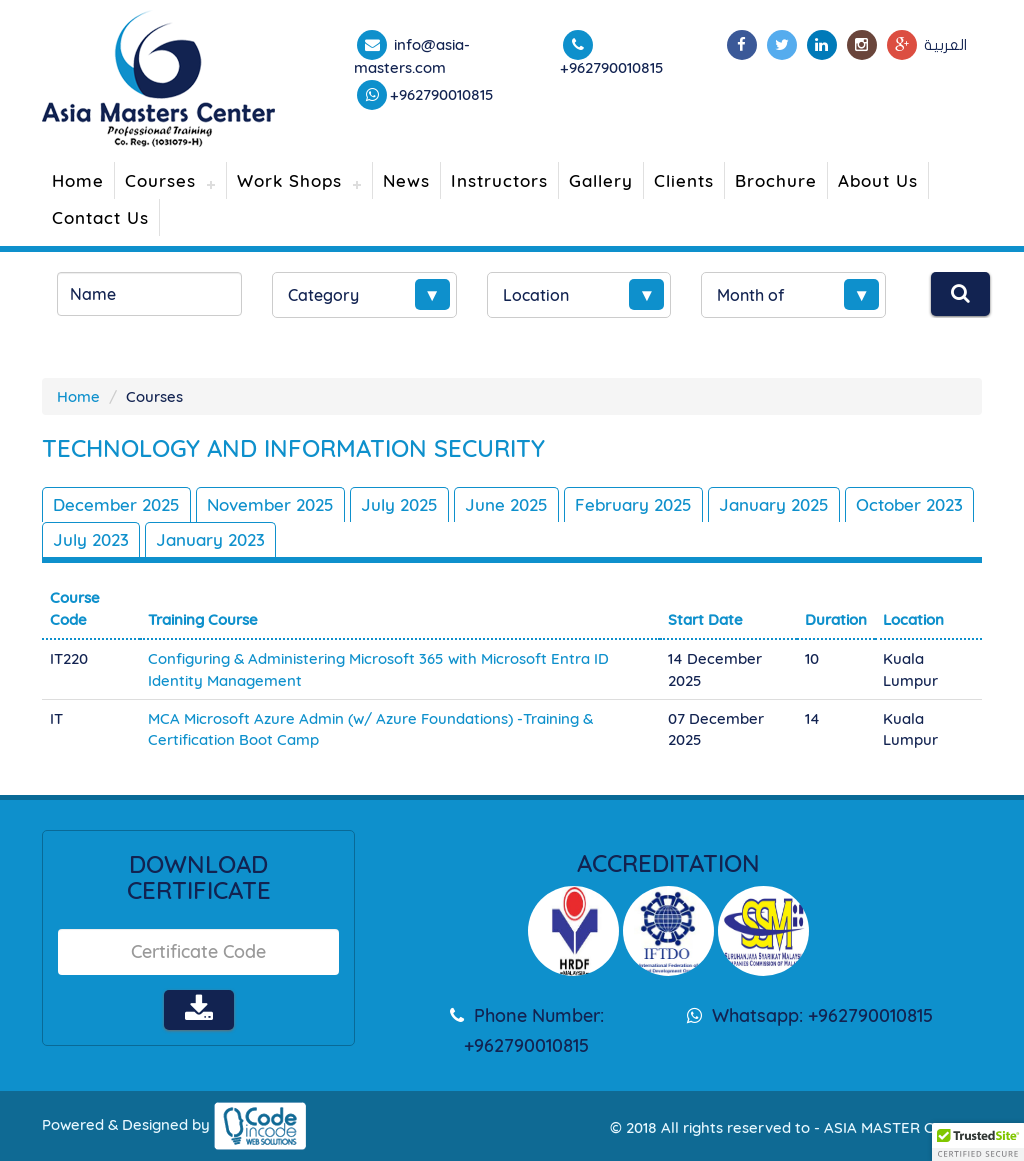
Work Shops (289, 180)
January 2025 (774, 504)
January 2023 (210, 539)
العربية (945, 45)
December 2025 (116, 504)
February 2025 (633, 504)
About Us (878, 180)
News (406, 180)
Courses (160, 180)
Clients (684, 180)
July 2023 (91, 539)
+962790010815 (442, 94)
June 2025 (506, 504)
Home (78, 180)
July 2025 (399, 504)
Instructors (499, 180)
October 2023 (909, 504)
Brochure (776, 180)
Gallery (601, 180)
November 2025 (270, 504)
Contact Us (100, 217)
